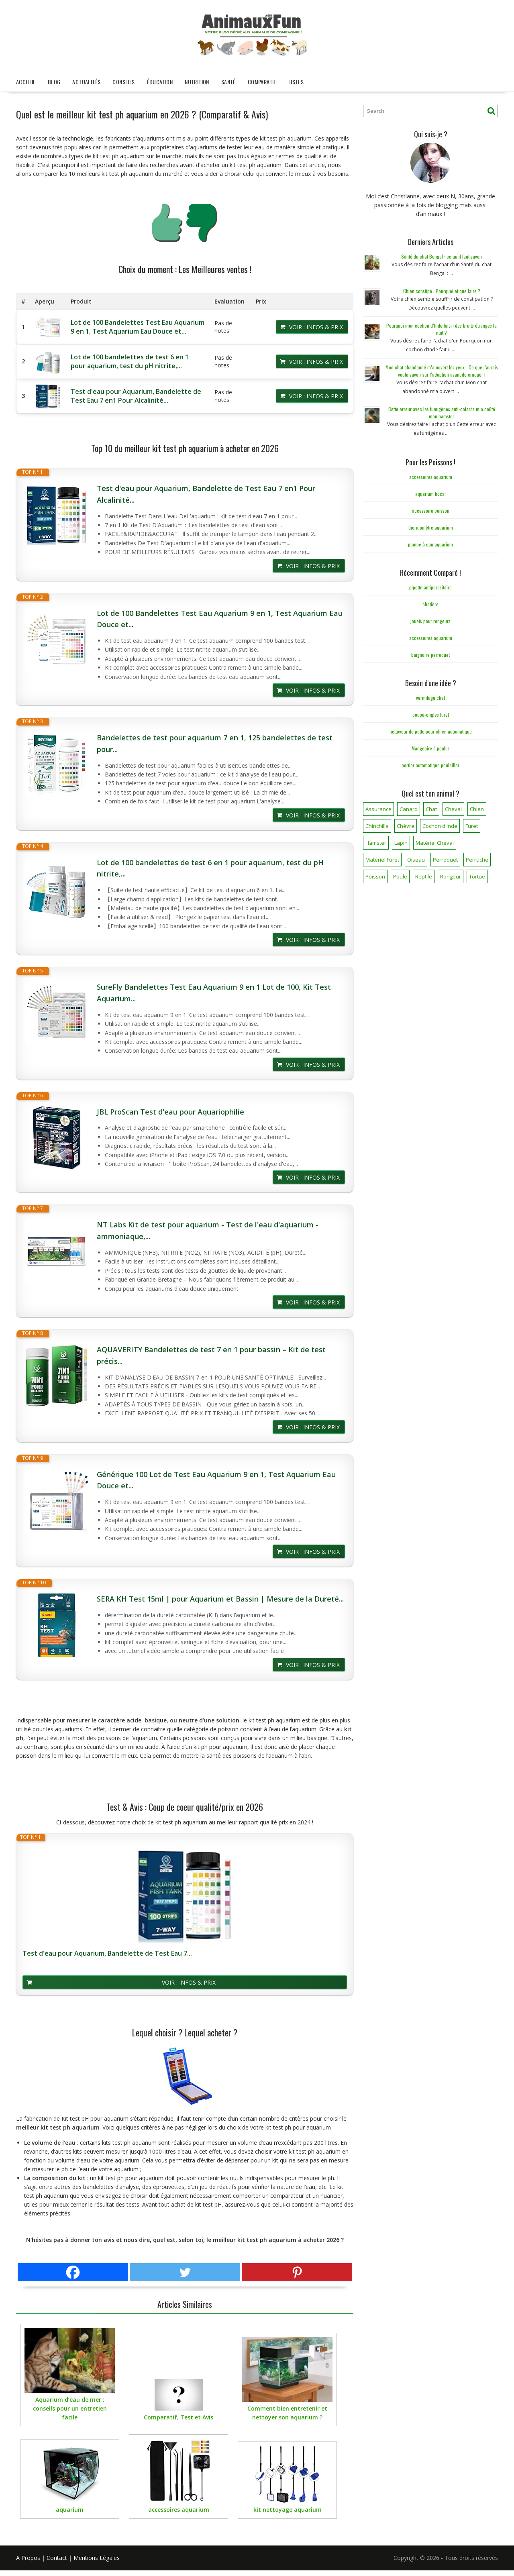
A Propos (28, 2554)
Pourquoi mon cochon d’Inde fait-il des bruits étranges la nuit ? (441, 326)
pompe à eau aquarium (430, 541)
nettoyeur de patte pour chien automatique (431, 727)
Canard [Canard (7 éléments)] (409, 805)
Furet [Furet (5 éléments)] (471, 822)
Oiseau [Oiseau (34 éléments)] (416, 856)
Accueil (26, 78)
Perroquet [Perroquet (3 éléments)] (445, 856)
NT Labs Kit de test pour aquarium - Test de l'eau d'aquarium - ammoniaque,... (207, 1227)
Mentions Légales (96, 2554)
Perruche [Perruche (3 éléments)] (477, 856)
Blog (54, 78)
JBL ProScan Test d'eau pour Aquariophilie (170, 1108)
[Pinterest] (297, 2269)
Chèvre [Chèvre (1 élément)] (405, 822)
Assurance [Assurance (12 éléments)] (378, 805)
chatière (430, 600)
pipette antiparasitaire (430, 584)
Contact (57, 2554)
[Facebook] (73, 2269)
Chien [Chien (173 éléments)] (477, 805)
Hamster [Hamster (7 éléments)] (375, 839)
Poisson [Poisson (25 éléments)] (375, 873)
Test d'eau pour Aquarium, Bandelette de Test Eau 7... (107, 1950)
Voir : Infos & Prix (316, 324)
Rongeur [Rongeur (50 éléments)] (450, 873)
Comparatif (262, 78)
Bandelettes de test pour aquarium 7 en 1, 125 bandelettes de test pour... (214, 740)
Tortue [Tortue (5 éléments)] (477, 873)
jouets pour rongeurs (430, 617)
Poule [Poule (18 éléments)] (400, 873)
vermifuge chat (430, 694)
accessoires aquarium (430, 473)
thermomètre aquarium (430, 524)
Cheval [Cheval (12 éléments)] (453, 805)
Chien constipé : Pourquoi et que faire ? (441, 287)
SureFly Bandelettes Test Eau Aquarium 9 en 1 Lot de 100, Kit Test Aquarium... (214, 989)
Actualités (86, 78)
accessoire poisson (430, 507)
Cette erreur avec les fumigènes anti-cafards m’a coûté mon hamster (441, 409)
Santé (228, 78)
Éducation (160, 78)
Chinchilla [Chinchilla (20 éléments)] (377, 822)
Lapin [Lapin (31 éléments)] (401, 839)
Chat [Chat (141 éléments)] (431, 805)
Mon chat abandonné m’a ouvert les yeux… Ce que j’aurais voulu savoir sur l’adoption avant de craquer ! (442, 368)
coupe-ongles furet (430, 710)
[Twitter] (185, 2269)
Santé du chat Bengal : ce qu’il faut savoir (441, 253)
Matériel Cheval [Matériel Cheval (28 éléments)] (435, 839)
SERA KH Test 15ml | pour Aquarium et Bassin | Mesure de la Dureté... (220, 1595)
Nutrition (197, 78)
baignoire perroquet (430, 651)
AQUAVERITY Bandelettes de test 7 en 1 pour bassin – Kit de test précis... (211, 1352)
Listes (296, 78)
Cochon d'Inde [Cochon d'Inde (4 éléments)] (439, 822)
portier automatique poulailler (430, 761)
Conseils (123, 78)
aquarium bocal (430, 490)
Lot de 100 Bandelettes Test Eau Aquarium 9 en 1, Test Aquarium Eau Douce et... (137, 323)
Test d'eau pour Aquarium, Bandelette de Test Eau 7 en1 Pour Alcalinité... (136, 392)
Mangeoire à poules (431, 744)
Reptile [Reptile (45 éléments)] (423, 873)
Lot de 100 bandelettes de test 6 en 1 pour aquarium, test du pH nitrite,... (130, 358)
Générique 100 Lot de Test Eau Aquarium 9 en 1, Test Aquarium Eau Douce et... (216, 1476)
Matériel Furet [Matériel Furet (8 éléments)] (382, 856)
